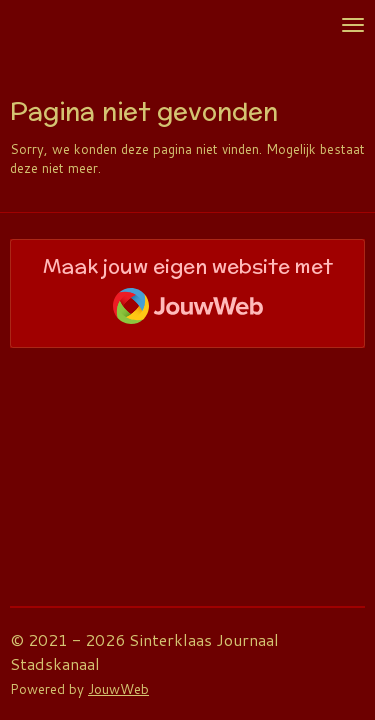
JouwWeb (118, 688)
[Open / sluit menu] (353, 25)
